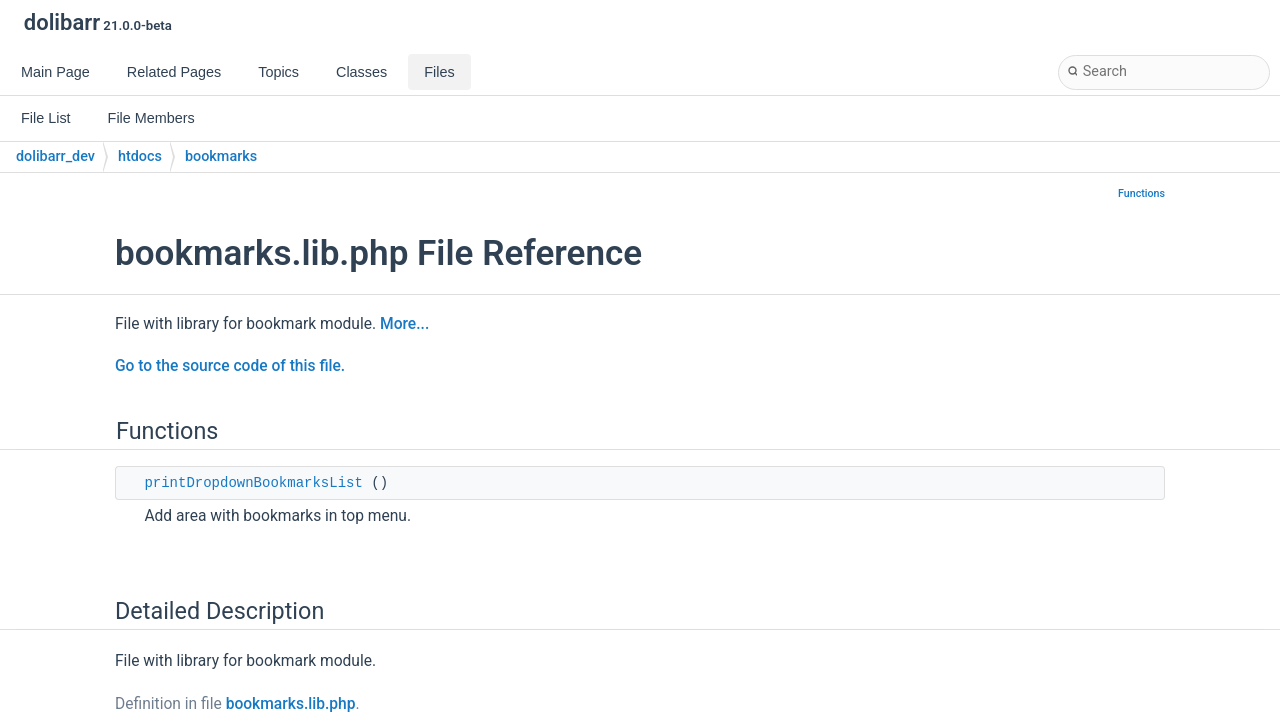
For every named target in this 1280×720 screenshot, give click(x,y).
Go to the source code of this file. (230, 366)
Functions (1141, 193)
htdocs (140, 156)
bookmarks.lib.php (291, 704)
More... (404, 324)
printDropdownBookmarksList (253, 483)
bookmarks (221, 156)
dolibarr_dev (55, 156)
